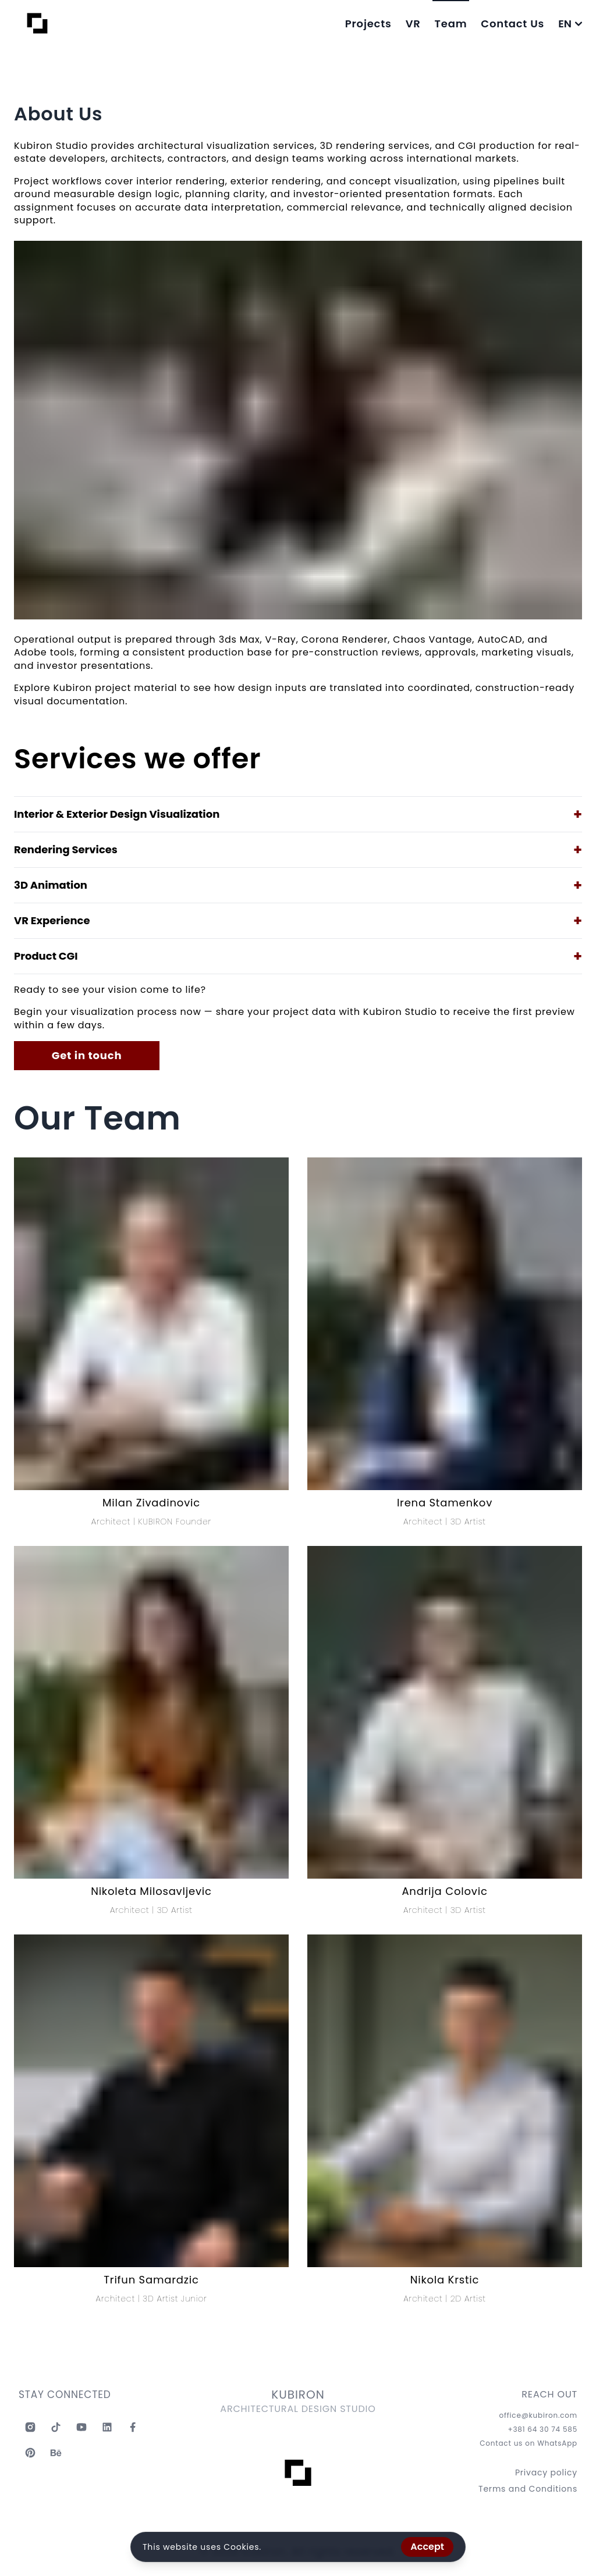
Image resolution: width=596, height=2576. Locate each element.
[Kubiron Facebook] (132, 2434)
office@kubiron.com (538, 2422)
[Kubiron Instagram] (30, 2434)
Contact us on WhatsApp (528, 2450)
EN (570, 23)
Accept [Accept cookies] (427, 2546)
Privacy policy (546, 2479)
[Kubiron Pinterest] (30, 2459)
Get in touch (87, 1055)
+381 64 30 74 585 (542, 2436)
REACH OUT (549, 2401)
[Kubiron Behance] (56, 2459)
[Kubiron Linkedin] (107, 2434)
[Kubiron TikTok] (56, 2434)
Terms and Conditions (527, 2496)
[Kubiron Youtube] (81, 2434)
